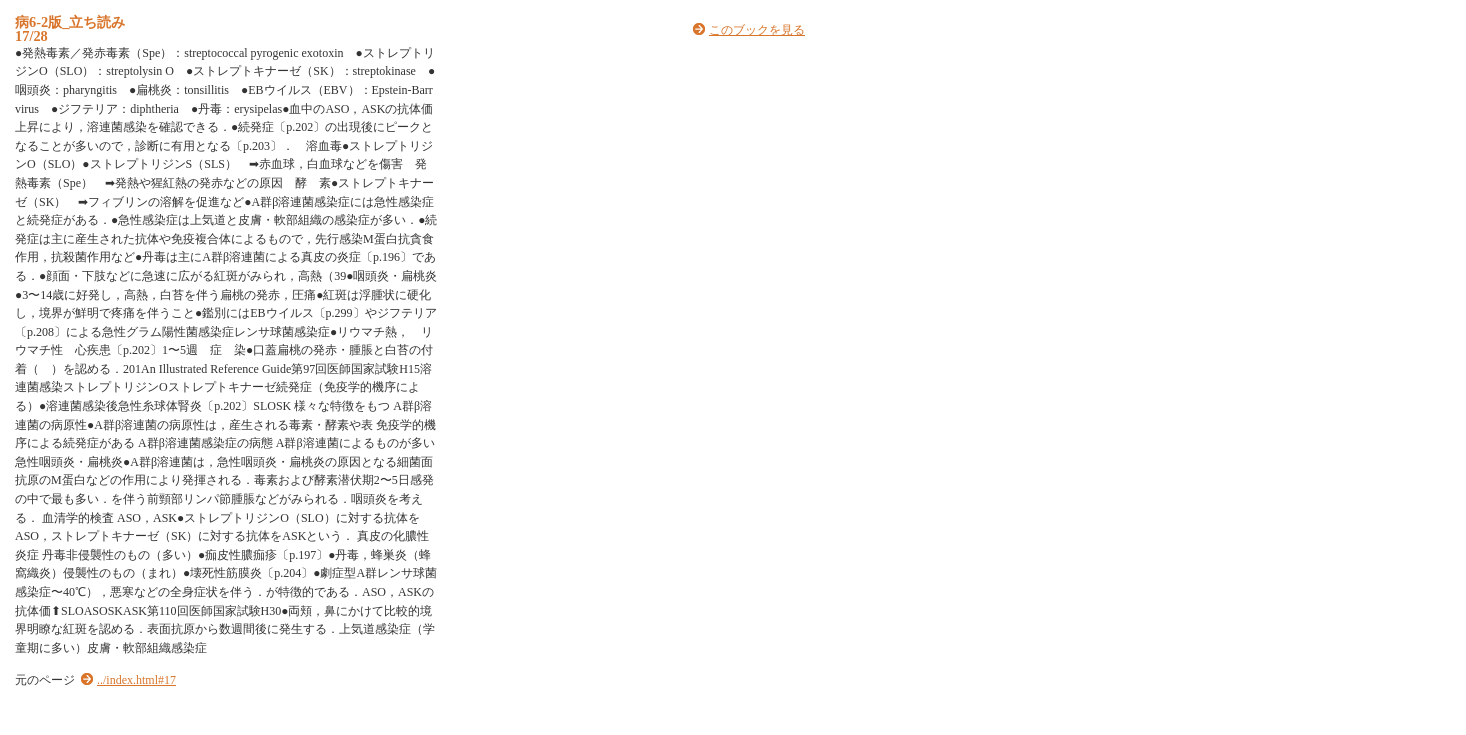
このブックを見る (757, 30)
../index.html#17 (136, 680)
